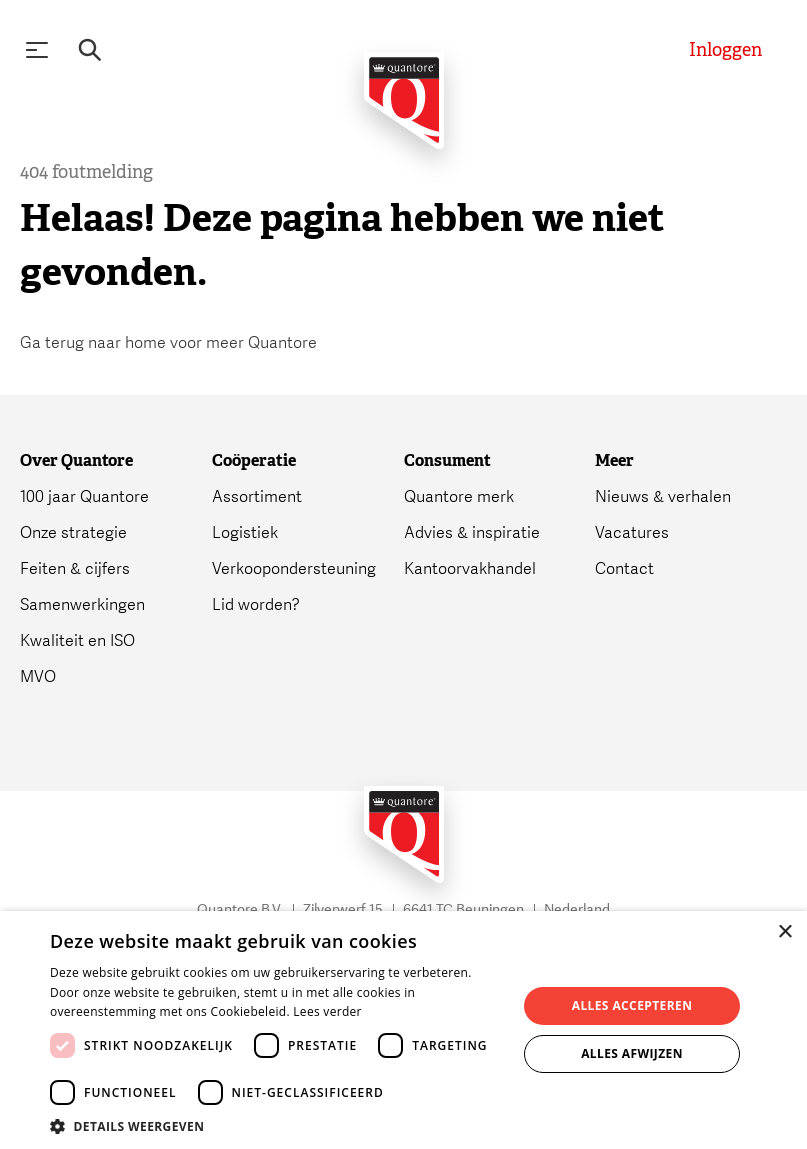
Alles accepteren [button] (632, 1005)
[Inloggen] (725, 50)
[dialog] (403, 1030)
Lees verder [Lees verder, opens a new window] (327, 1011)
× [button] (784, 932)
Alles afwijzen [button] (632, 1053)
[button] (276, 1125)
